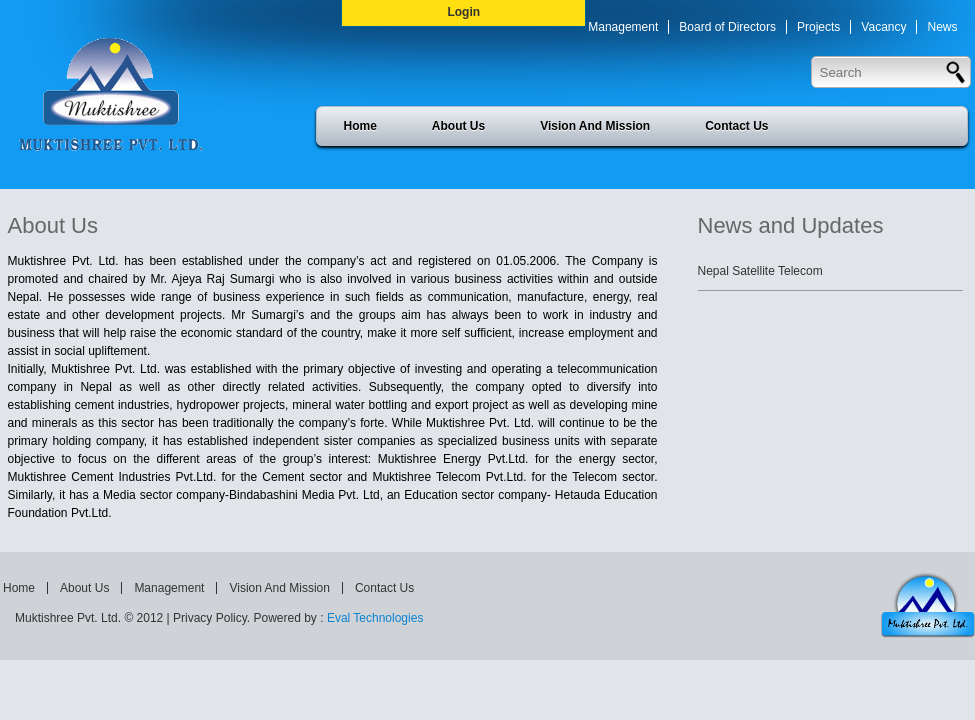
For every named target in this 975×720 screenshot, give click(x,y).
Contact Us (736, 126)
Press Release (702, 65)
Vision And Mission (595, 126)
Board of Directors (727, 27)
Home (360, 126)
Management (623, 27)
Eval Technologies (375, 618)
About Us (458, 126)
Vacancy (883, 27)
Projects (818, 27)
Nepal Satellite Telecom (760, 271)
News (942, 27)
